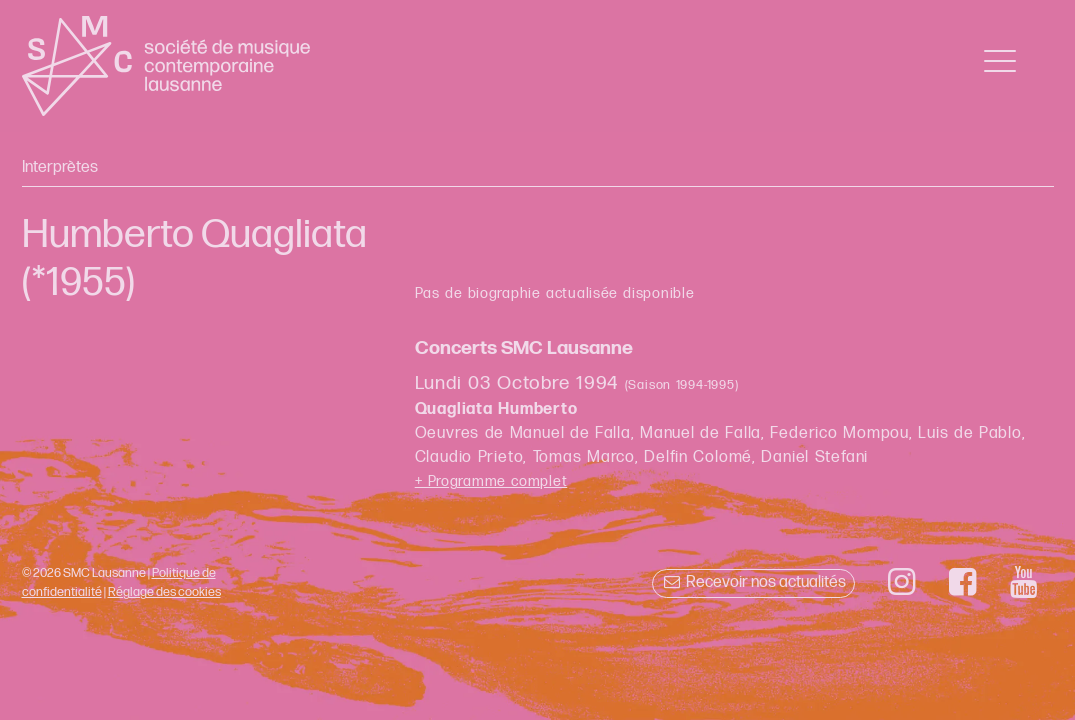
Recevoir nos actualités (753, 582)
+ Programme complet (491, 481)
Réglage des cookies (164, 592)
